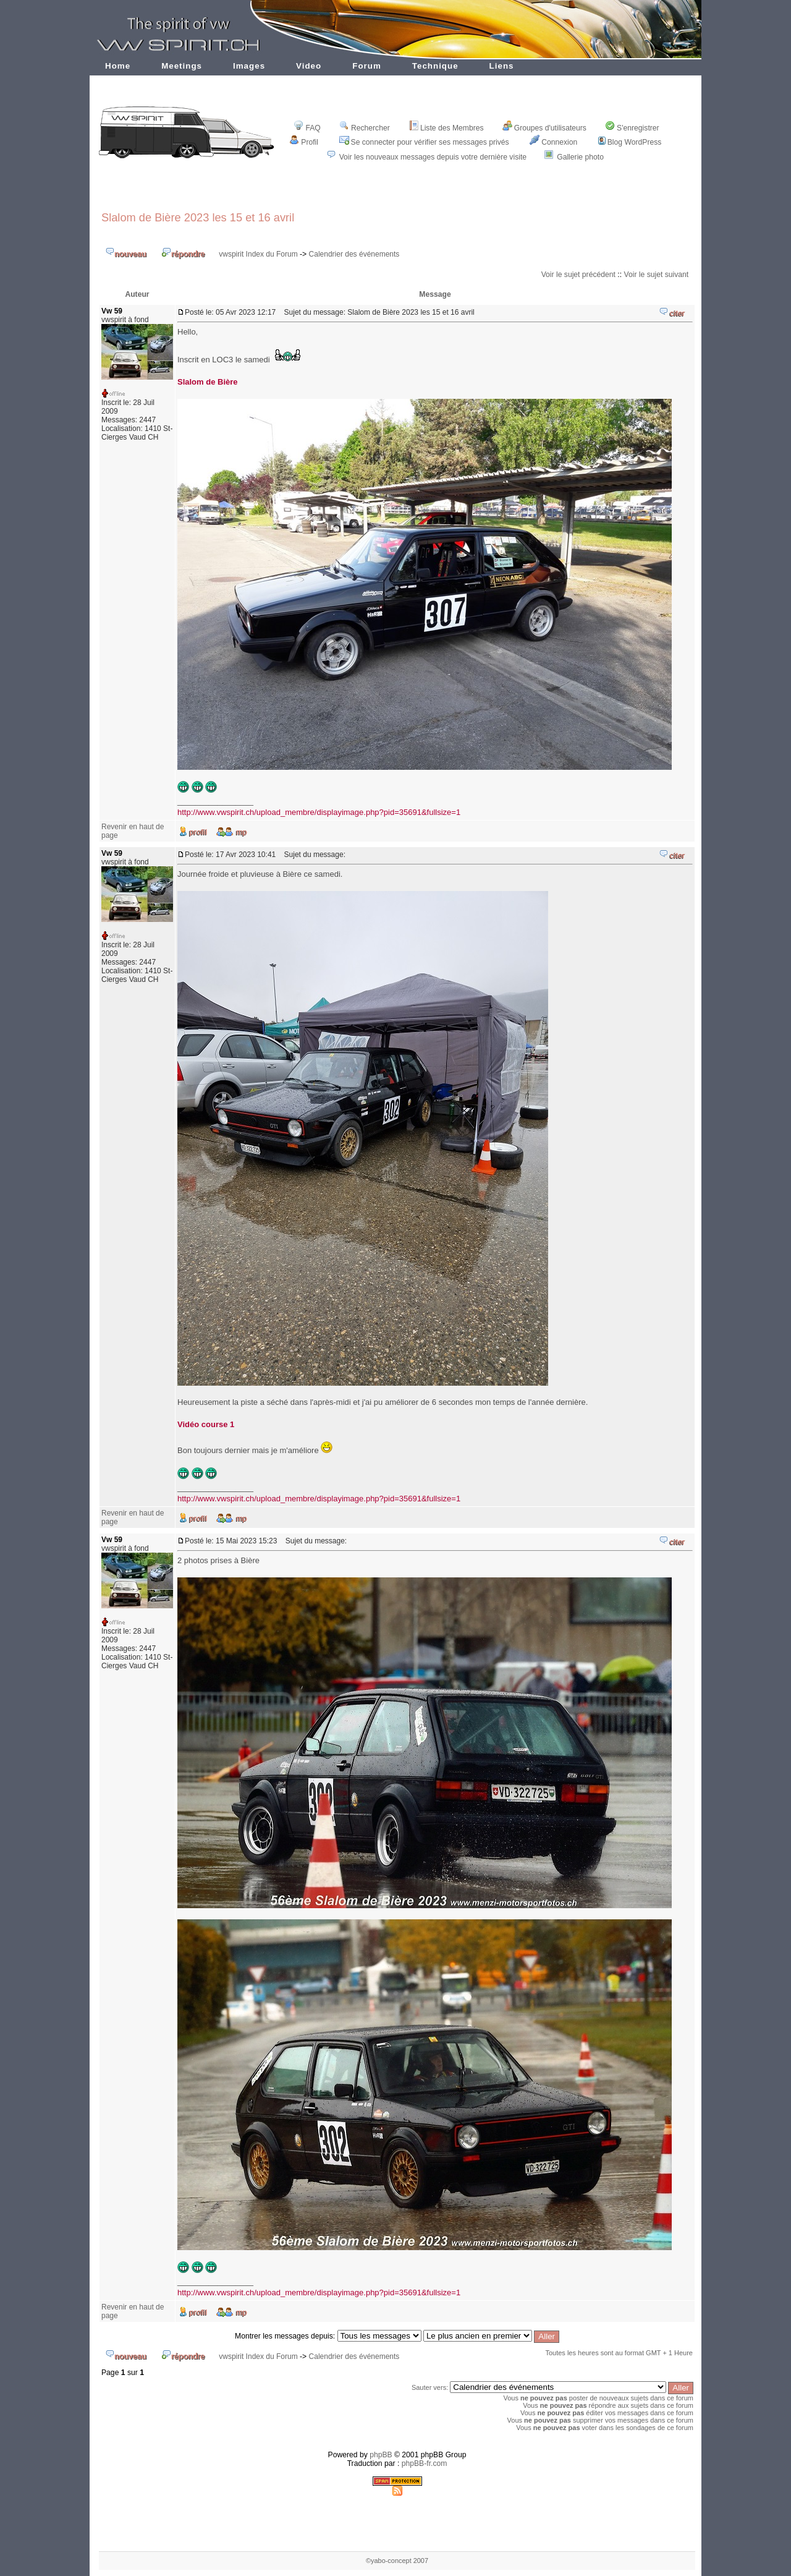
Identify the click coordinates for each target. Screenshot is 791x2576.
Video (308, 65)
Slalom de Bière (207, 381)
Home (117, 65)
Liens (501, 65)
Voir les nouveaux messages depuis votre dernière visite (433, 157)
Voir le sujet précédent (578, 274)
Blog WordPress (630, 142)
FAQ (307, 128)
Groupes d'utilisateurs (544, 128)
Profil (303, 142)
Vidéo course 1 (205, 1424)
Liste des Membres (446, 128)
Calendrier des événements (354, 254)
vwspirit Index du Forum (258, 254)
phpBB (381, 2454)
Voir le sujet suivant (656, 274)
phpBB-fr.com (424, 2463)
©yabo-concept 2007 (397, 2560)
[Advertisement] (397, 193)
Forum (366, 65)
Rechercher (364, 128)
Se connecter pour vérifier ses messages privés (424, 142)
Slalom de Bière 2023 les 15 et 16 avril (197, 217)
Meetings (181, 65)
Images (249, 65)
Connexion (553, 142)
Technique (435, 65)
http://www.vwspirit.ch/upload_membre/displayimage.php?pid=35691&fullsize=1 (318, 812)
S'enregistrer (632, 128)
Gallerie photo (580, 157)
